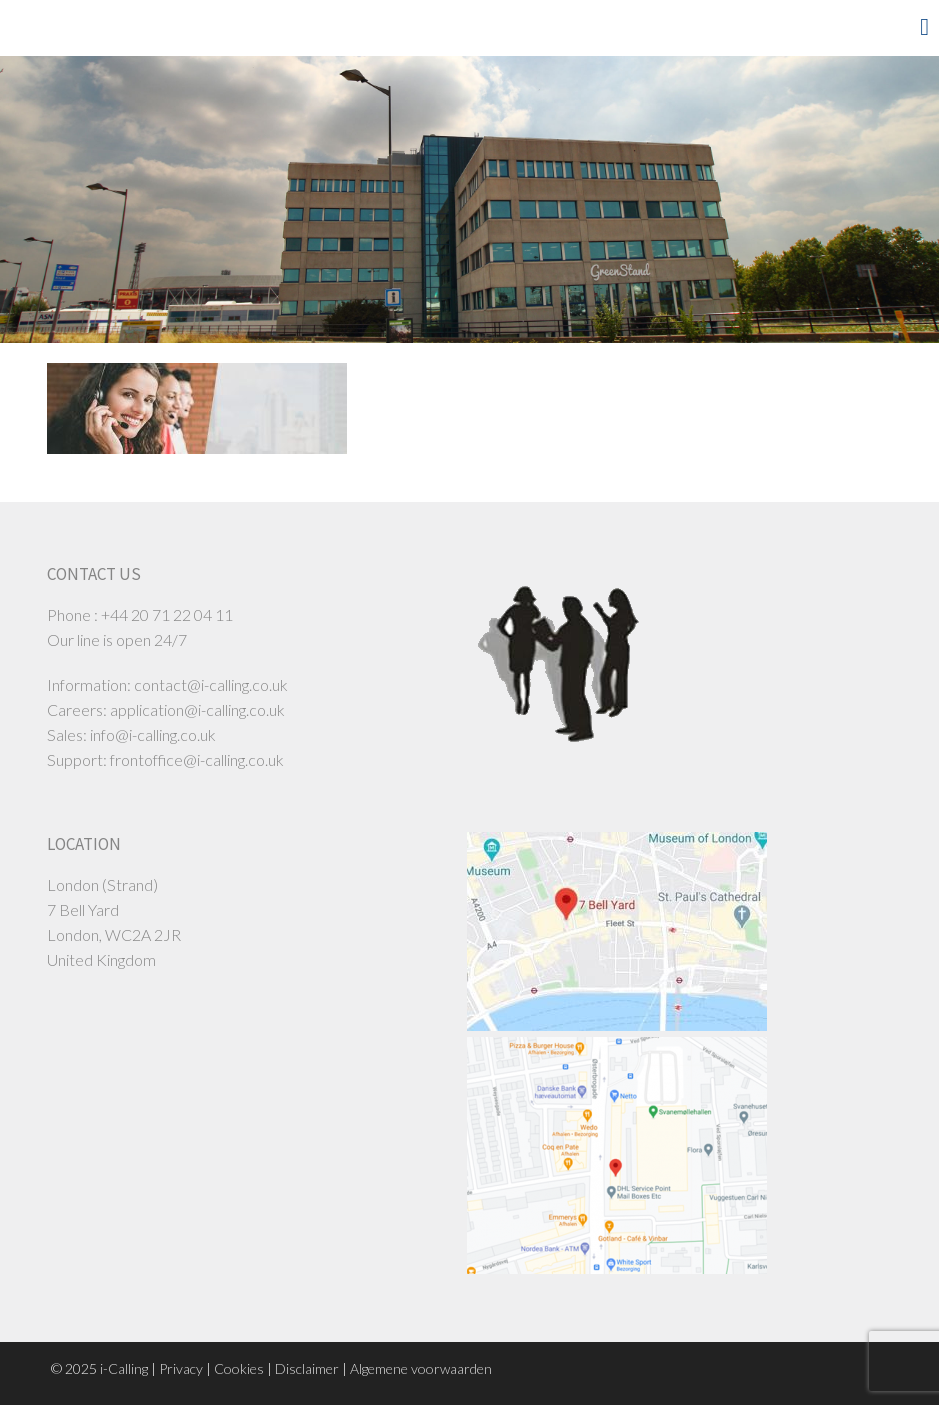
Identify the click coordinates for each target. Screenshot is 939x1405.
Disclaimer (307, 1368)
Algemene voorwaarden (421, 1368)
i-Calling (124, 1368)
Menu (894, 27)
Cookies (239, 1368)
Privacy (181, 1368)
